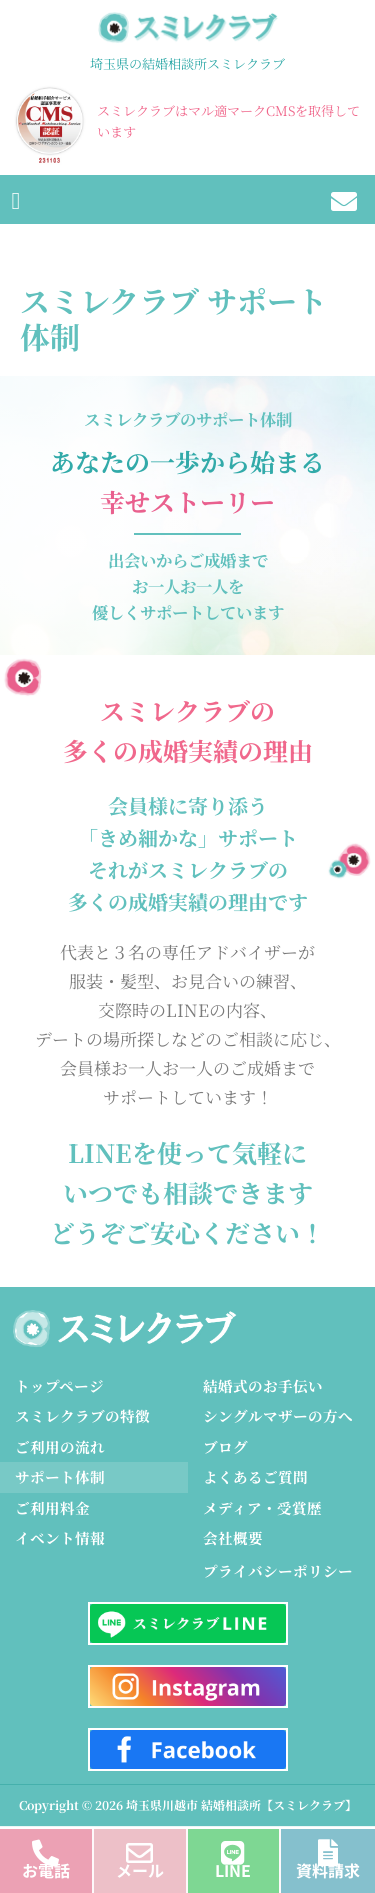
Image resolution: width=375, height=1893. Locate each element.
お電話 (46, 1870)
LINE (233, 1870)
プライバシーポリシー (278, 1570)
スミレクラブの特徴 (82, 1415)
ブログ (225, 1446)
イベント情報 (60, 1537)
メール (140, 1870)
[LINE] (233, 1847)
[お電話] (45, 1847)
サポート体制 (60, 1476)
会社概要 (233, 1537)
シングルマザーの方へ (278, 1415)
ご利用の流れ (60, 1446)
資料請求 (328, 1870)
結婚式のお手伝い (263, 1385)
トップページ (59, 1385)
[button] (16, 199)
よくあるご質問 (255, 1476)
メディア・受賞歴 (262, 1507)
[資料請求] (328, 1847)
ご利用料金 (52, 1507)
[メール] (139, 1847)
